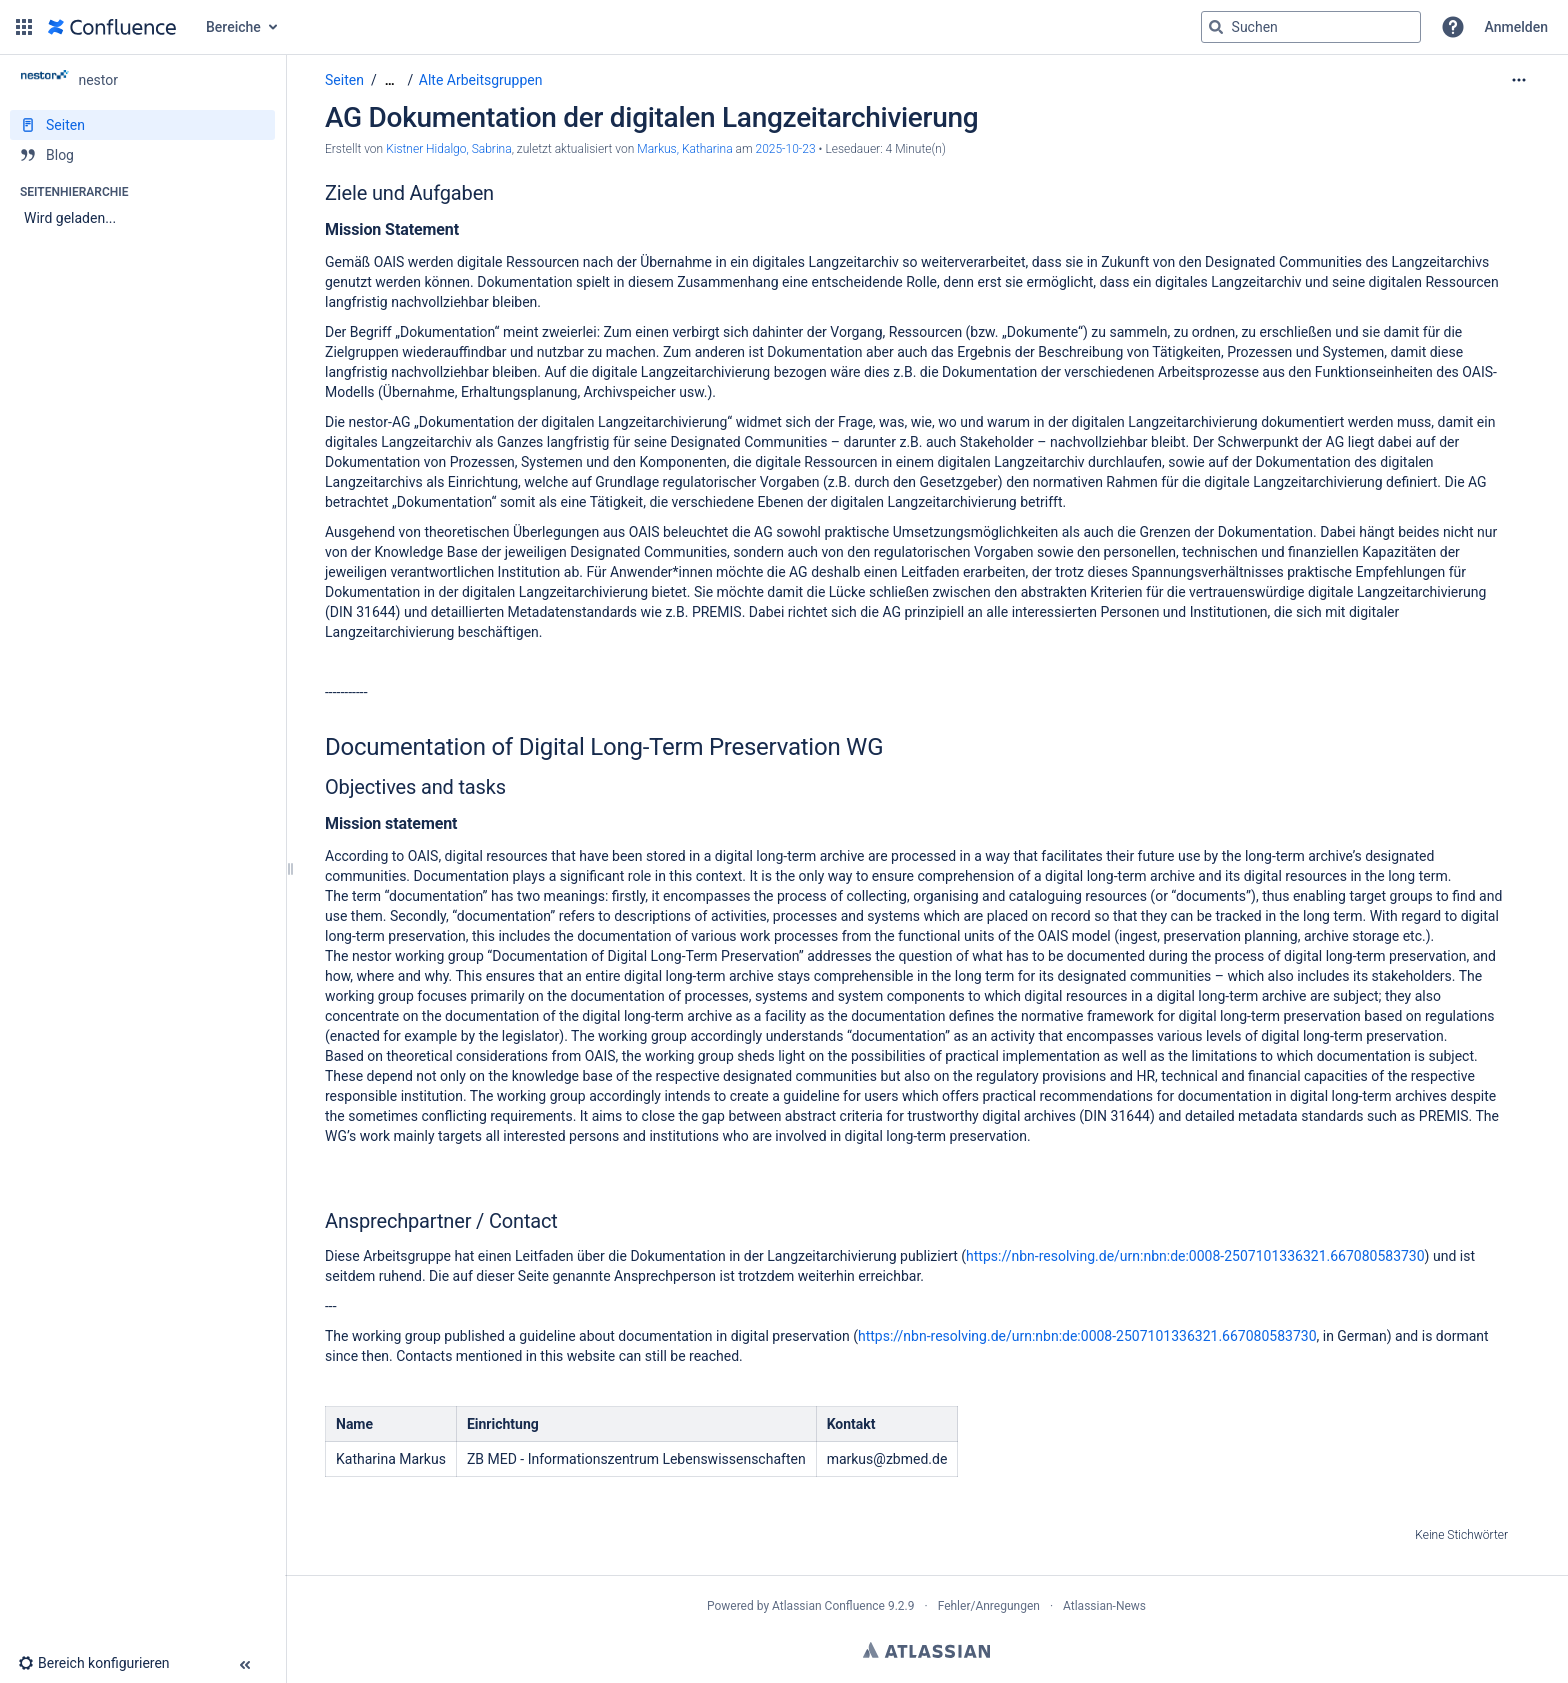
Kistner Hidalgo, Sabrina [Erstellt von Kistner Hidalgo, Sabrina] (449, 149)
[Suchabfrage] (1311, 27)
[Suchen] (1216, 27)
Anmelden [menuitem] (1516, 27)
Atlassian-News (1104, 1606)
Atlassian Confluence (828, 1606)
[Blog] (142, 155)
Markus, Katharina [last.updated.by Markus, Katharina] (684, 149)
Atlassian (926, 1650)
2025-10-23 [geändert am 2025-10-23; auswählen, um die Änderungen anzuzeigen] (785, 149)
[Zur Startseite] (112, 27)
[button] (24, 27)
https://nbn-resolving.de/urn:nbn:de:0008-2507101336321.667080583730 (1195, 1256)
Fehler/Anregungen (989, 1606)
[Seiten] (142, 125)
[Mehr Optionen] (1519, 80)
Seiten (344, 80)
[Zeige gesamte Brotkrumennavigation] (390, 80)
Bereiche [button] (233, 27)
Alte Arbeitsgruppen (481, 80)
